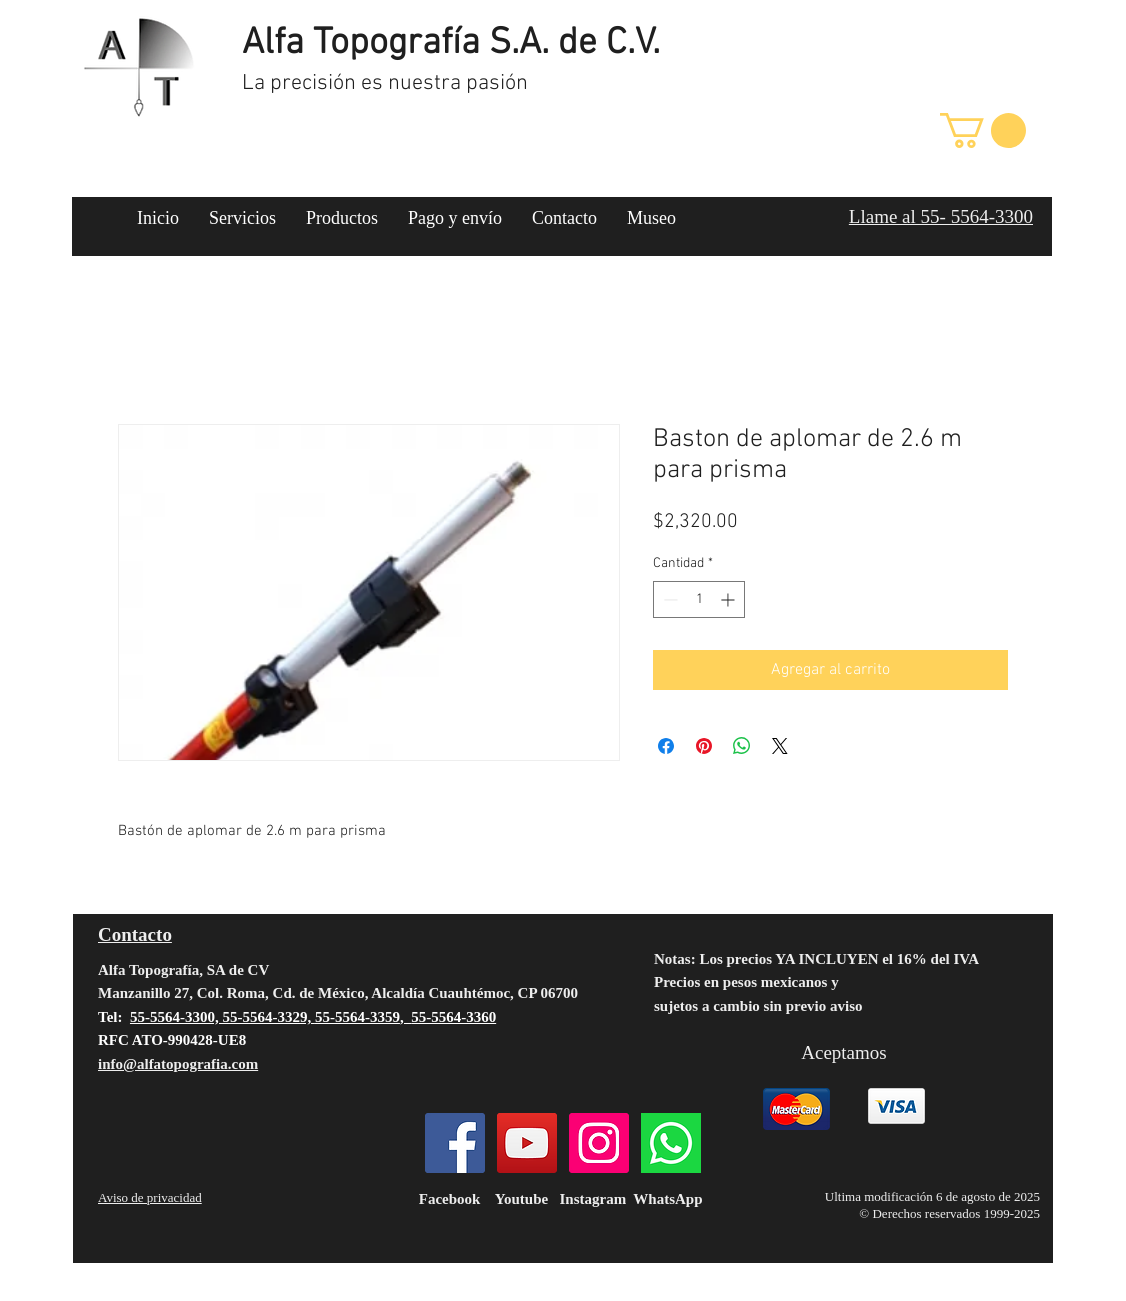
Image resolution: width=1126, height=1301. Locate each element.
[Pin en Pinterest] (704, 746)
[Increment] (729, 599)
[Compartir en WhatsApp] (742, 746)
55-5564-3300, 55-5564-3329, (222, 1017)
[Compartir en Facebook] (666, 746)
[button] (983, 130)
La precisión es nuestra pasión (385, 83)
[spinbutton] (699, 599)
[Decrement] (668, 599)
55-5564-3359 (357, 1017)
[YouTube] (527, 1143)
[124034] (671, 1143)
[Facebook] (455, 1143)
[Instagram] (599, 1143)
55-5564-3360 (453, 1017)
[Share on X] (780, 746)
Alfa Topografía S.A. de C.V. (451, 44)
